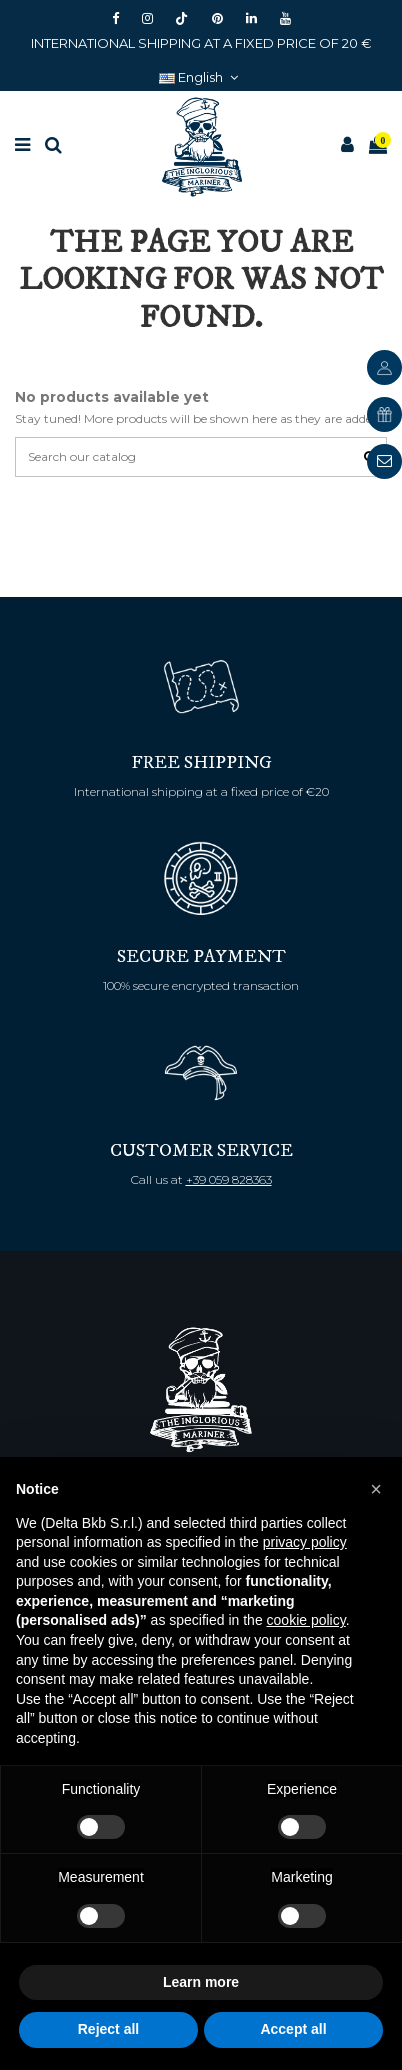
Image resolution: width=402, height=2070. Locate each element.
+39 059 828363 (229, 1179)
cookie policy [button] (306, 1620)
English (201, 77)
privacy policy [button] (305, 1542)
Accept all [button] (293, 2029)
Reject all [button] (108, 2029)
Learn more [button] (201, 1982)
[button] (376, 1489)
